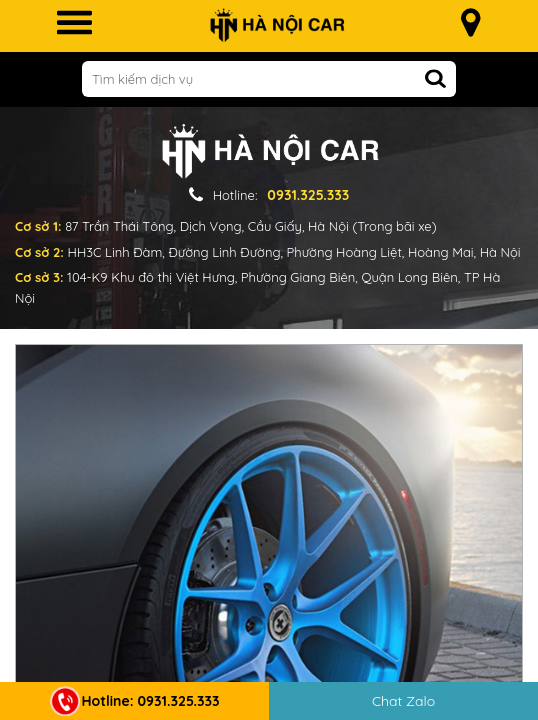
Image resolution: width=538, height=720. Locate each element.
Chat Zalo (403, 701)
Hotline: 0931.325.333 (135, 701)
